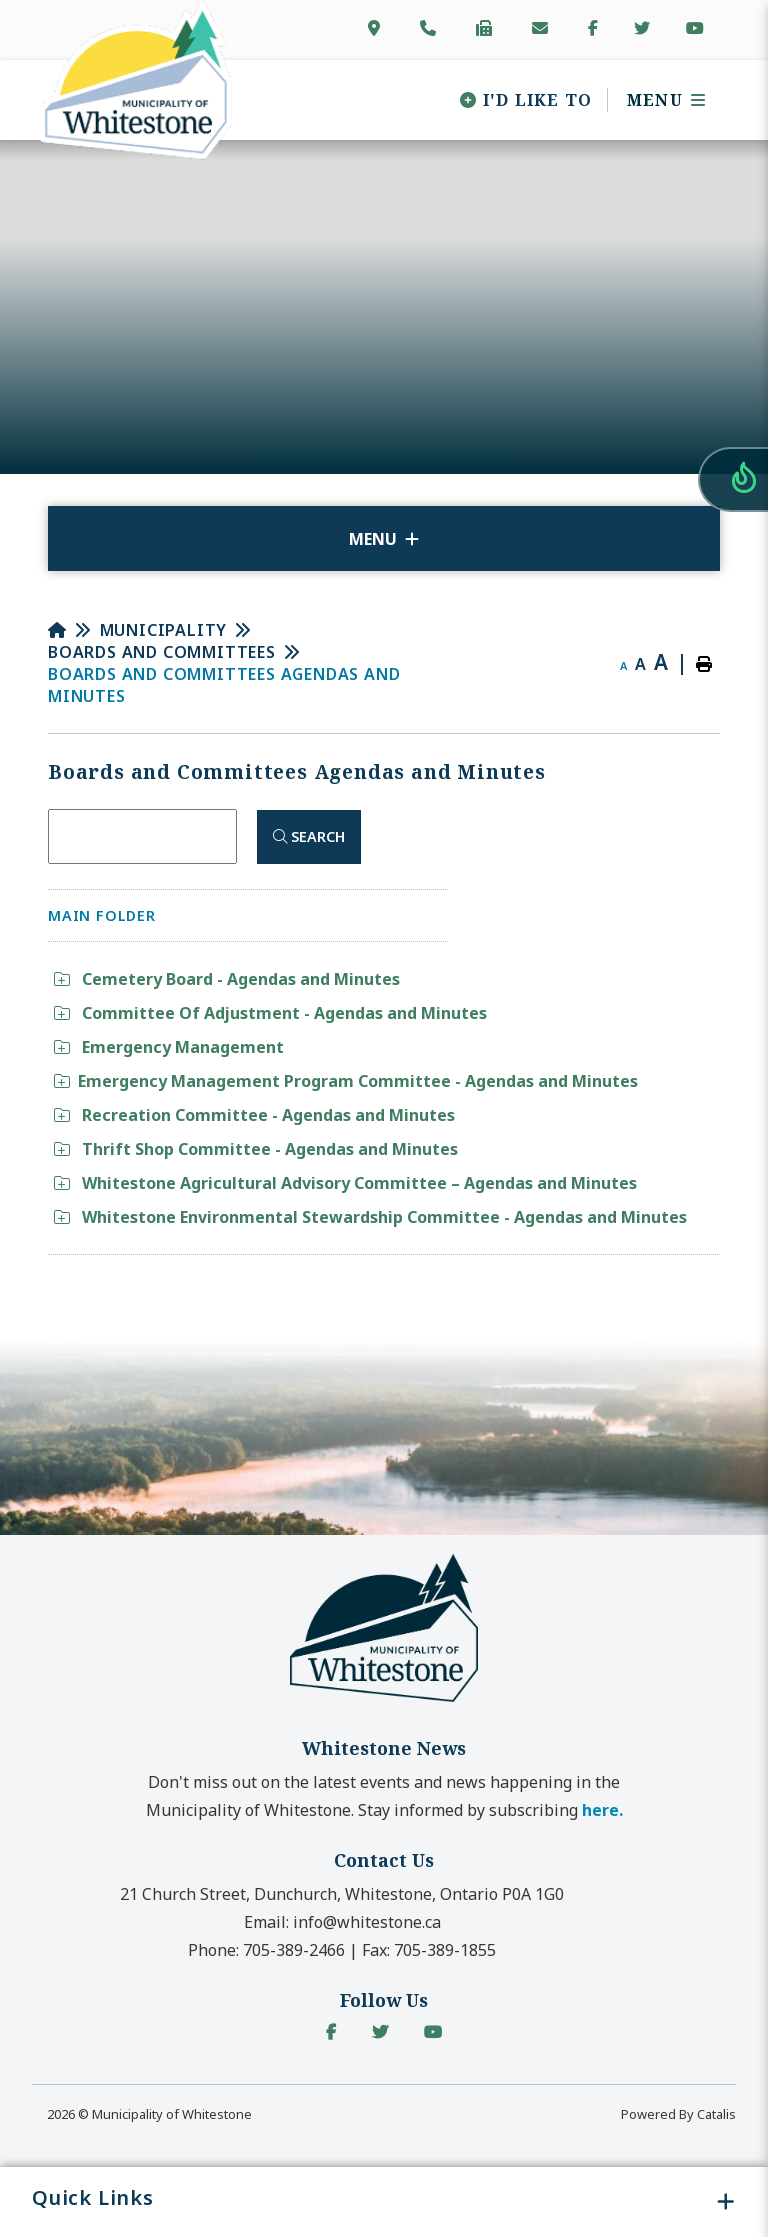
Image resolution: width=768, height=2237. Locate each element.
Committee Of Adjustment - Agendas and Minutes (270, 1013)
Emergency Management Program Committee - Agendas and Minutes (346, 1081)
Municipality (164, 630)
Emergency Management (169, 1047)
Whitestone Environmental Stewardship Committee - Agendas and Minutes (370, 1217)
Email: (342, 1922)
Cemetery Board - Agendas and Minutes (227, 979)
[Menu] (659, 100)
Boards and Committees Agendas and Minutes (224, 685)
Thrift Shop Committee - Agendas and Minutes (256, 1149)
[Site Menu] (384, 538)
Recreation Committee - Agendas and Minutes (254, 1115)
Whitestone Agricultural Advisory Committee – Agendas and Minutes (345, 1183)
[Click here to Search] (309, 837)
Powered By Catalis (678, 2114)
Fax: (429, 1950)
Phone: (266, 1950)
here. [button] (602, 1810)
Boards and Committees (162, 652)
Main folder (102, 915)
